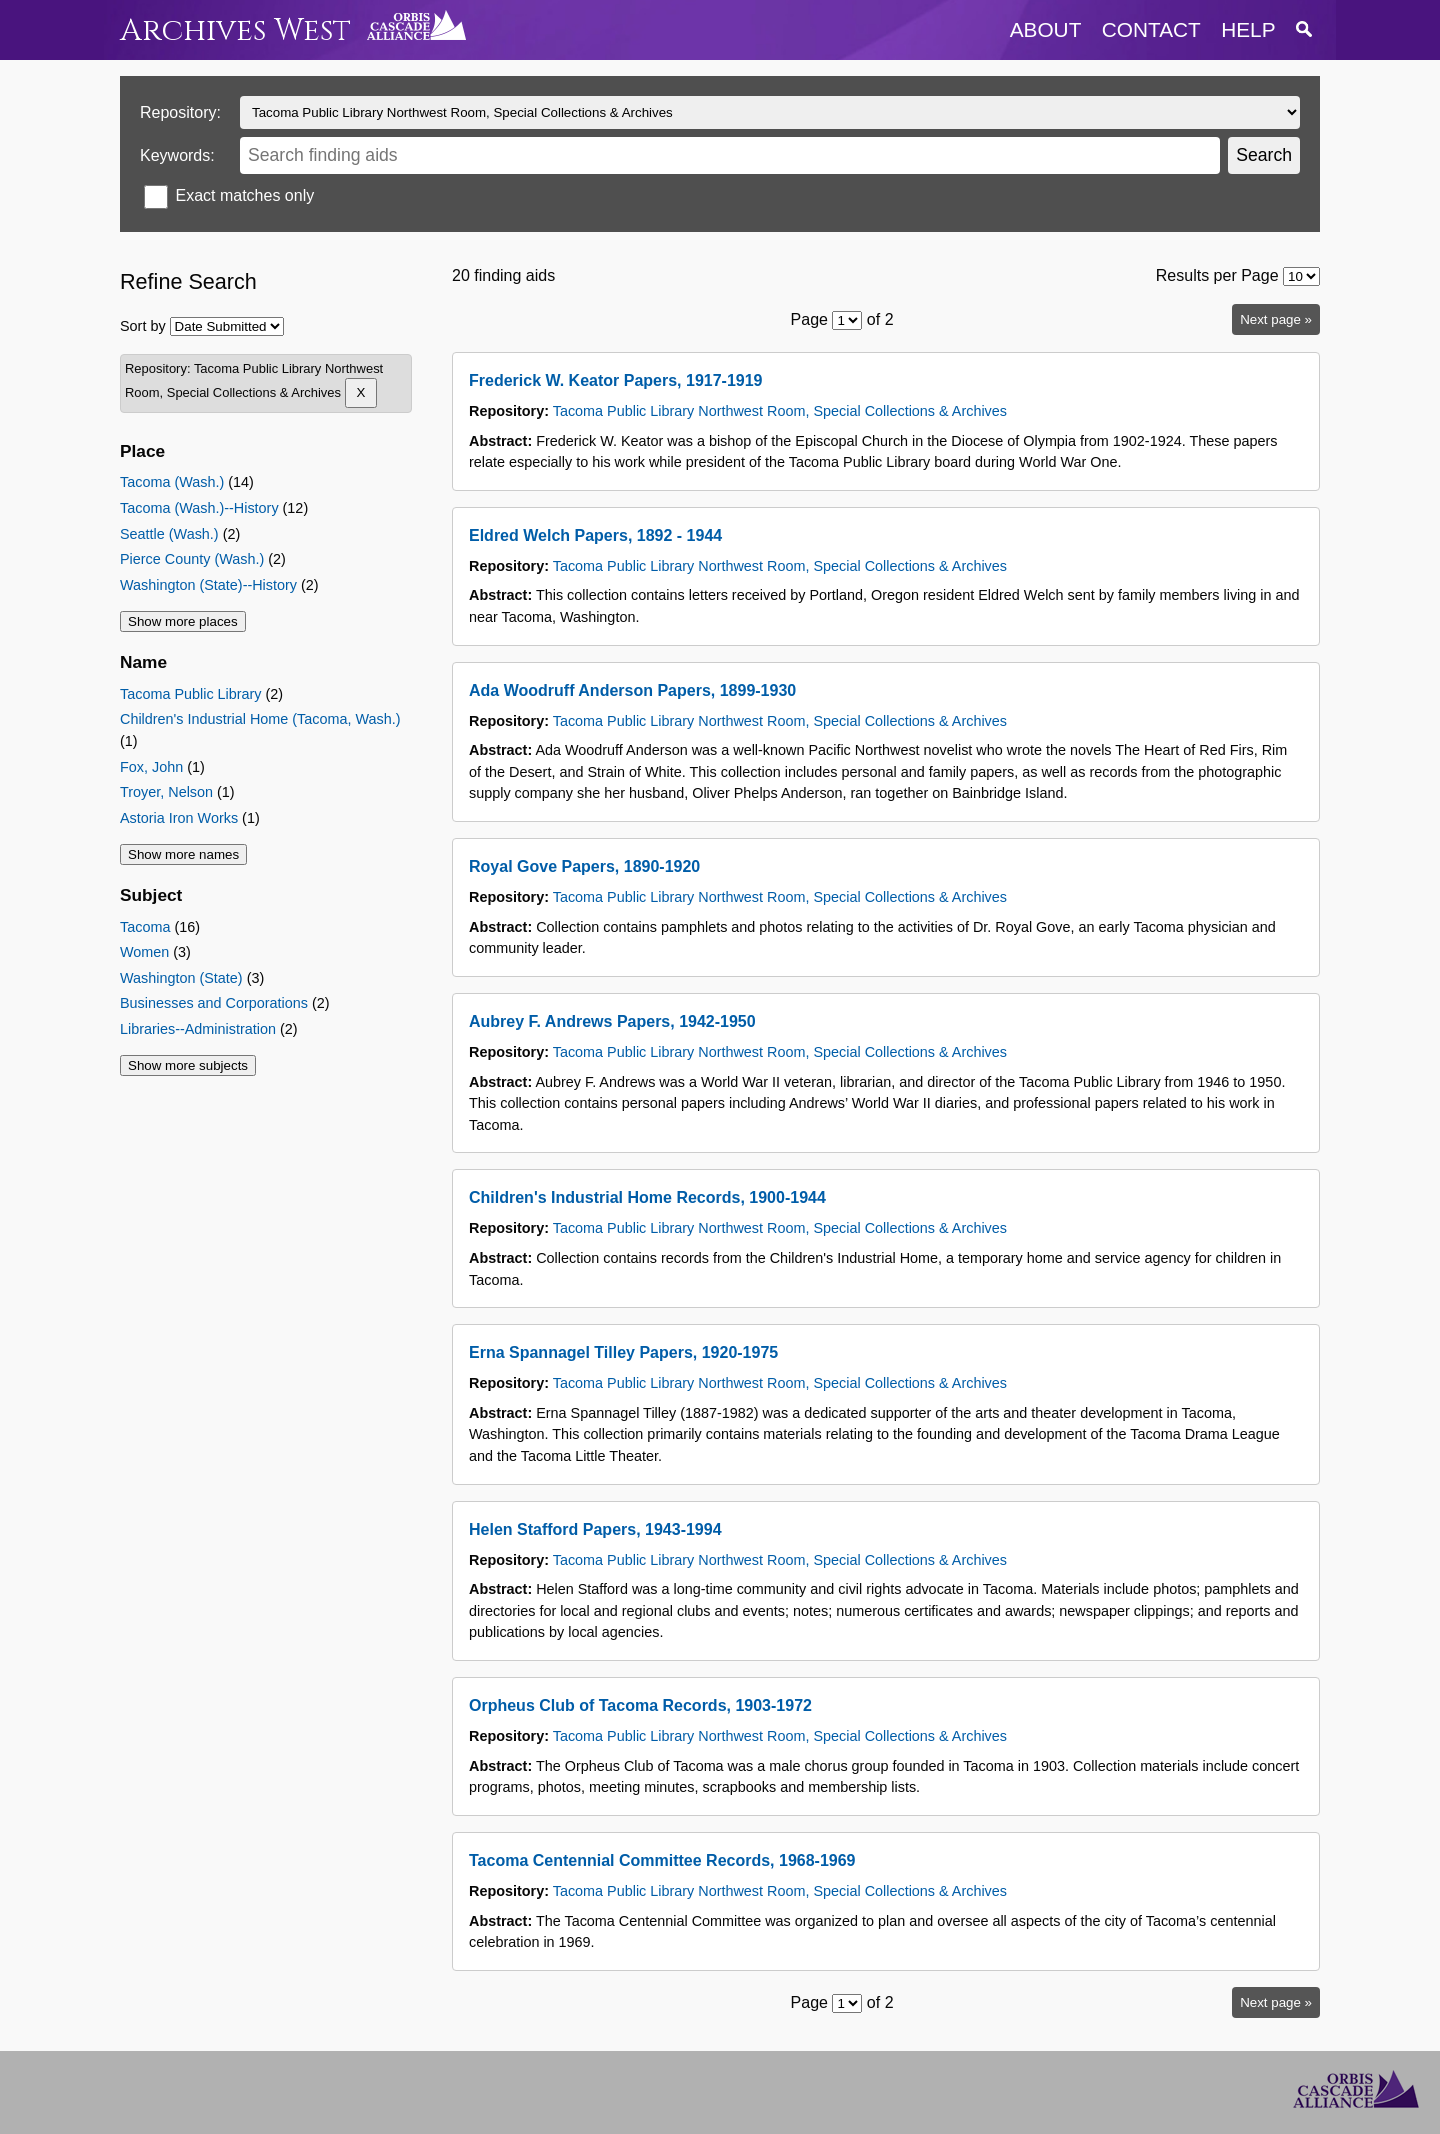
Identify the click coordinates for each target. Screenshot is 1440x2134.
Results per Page (1217, 275)
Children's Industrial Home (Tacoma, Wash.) (260, 719)
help (1248, 29)
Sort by (143, 326)
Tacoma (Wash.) (172, 482)
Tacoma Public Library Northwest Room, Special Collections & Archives (780, 411)
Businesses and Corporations (214, 1003)
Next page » (1276, 319)
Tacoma (145, 927)
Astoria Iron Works (179, 818)
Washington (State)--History (208, 585)
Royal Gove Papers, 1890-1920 (584, 866)
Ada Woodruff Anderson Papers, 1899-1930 (632, 690)
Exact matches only (244, 195)
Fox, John (151, 767)
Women (144, 952)
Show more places (183, 621)
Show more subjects (188, 1065)
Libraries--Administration (198, 1029)
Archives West (235, 30)
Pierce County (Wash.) (192, 559)
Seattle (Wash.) (169, 534)
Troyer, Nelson (166, 792)
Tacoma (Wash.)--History (199, 508)
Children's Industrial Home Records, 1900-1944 (647, 1197)
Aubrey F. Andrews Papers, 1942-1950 (612, 1021)
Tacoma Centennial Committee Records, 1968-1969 (662, 1860)
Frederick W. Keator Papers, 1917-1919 (616, 380)
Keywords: (177, 155)
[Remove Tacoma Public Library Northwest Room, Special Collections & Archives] (361, 393)
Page (809, 319)
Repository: (180, 112)
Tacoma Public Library (191, 694)
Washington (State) (181, 978)
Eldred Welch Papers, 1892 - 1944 (595, 535)
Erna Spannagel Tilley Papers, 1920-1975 (623, 1352)
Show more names (183, 854)
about (1046, 29)
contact (1151, 29)
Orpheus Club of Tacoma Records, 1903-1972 (640, 1705)
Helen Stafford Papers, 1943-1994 (595, 1529)
